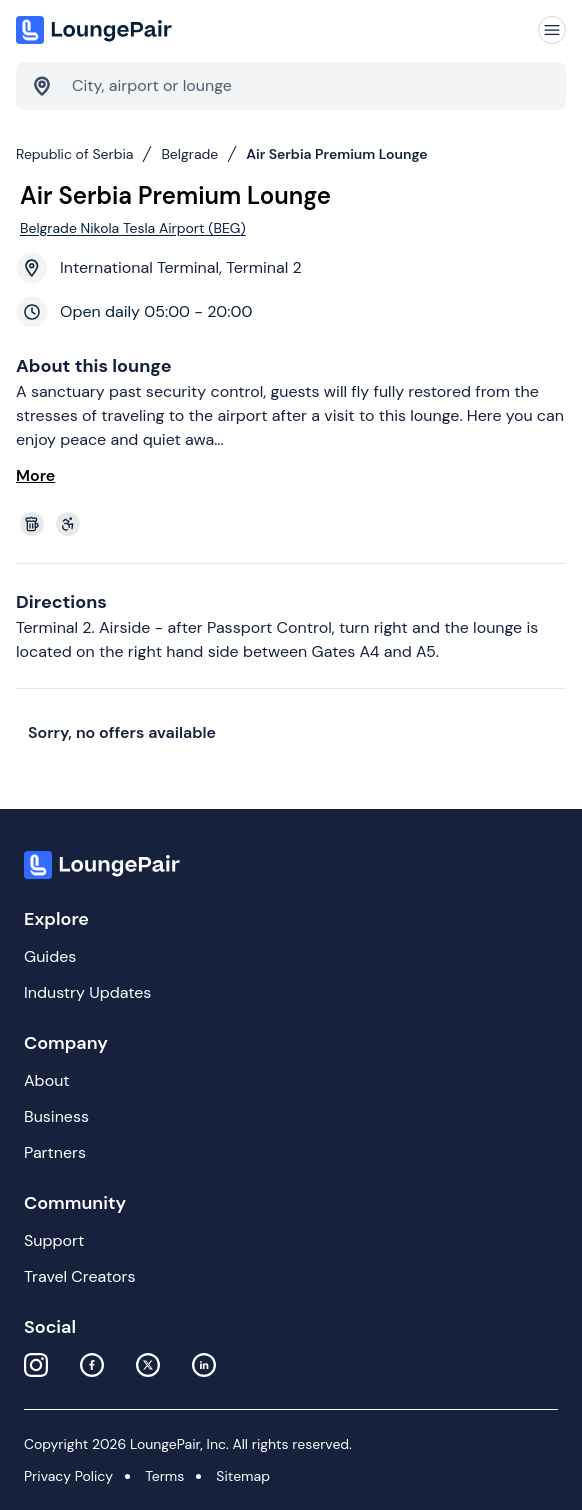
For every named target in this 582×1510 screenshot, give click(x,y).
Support (54, 1240)
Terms (164, 1476)
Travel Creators (79, 1276)
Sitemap (243, 1476)
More (35, 475)
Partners (55, 1152)
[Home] (96, 30)
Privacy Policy (68, 1476)
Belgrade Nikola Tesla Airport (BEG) (133, 228)
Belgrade (189, 154)
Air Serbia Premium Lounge (336, 154)
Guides (50, 956)
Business (56, 1116)
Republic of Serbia (74, 154)
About (47, 1080)
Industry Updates (87, 992)
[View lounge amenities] (295, 524)
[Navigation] (552, 30)
